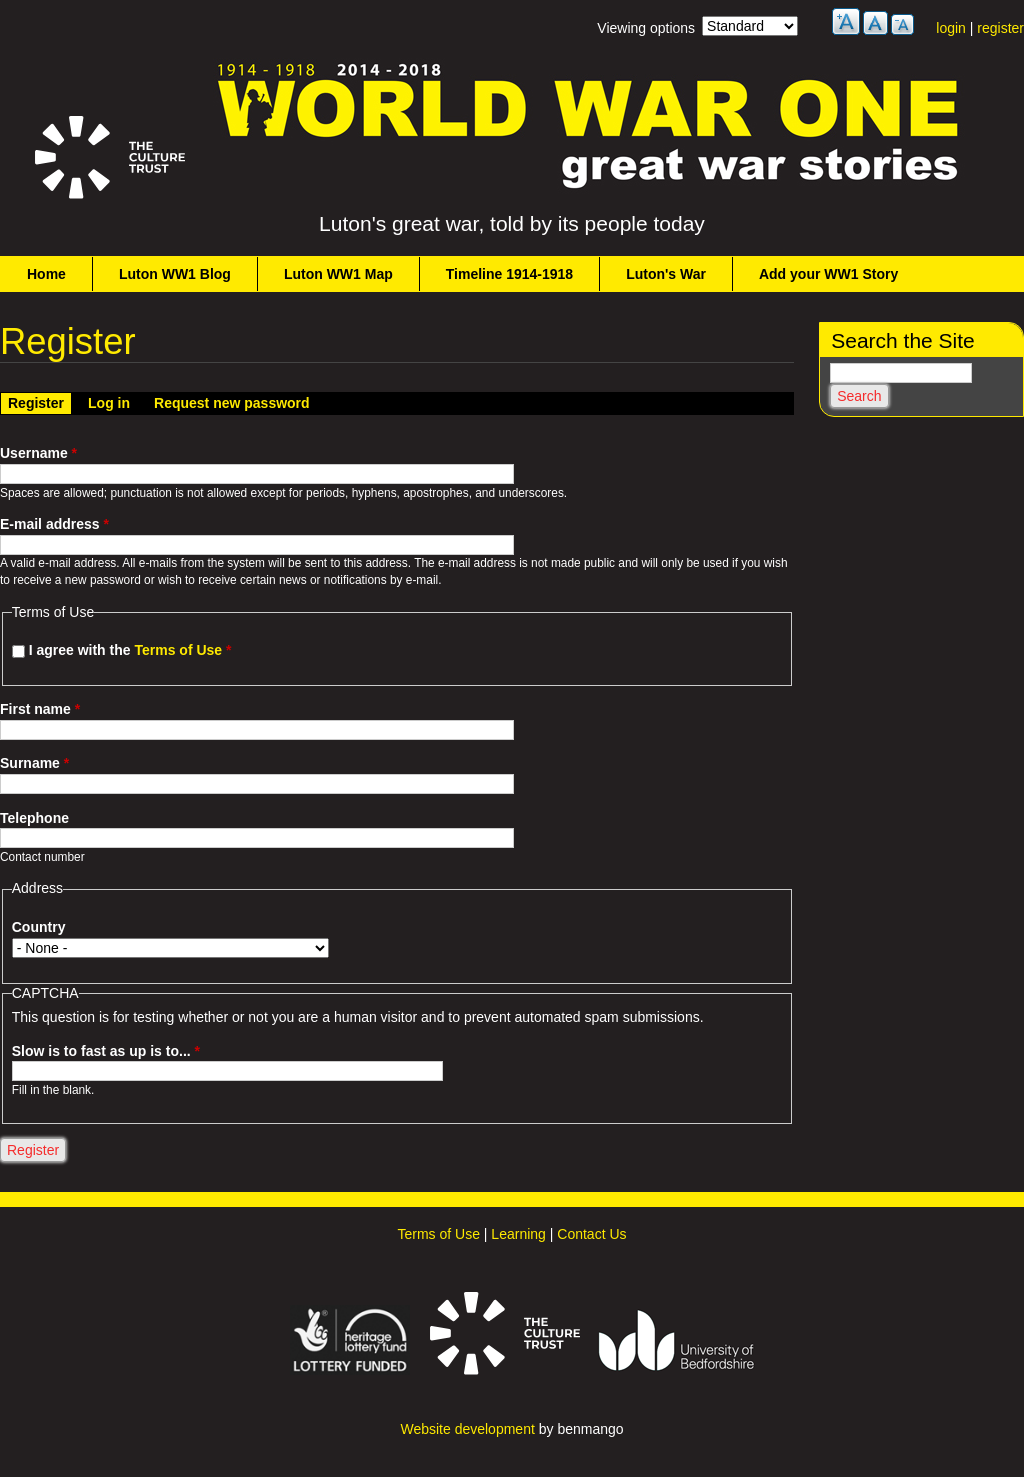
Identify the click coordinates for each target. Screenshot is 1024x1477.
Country (39, 927)
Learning (518, 1234)
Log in (109, 403)
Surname (34, 763)
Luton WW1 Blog (175, 274)
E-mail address (54, 524)
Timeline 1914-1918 (509, 274)
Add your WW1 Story (828, 274)
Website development (467, 1429)
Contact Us (591, 1234)
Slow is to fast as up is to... (106, 1051)
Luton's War (666, 274)
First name (40, 709)
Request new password (232, 403)
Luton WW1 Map (338, 274)
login (951, 28)
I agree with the (130, 650)
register (1000, 28)
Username (38, 453)
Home (46, 274)
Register (39, 402)
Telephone (34, 818)
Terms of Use (178, 650)
